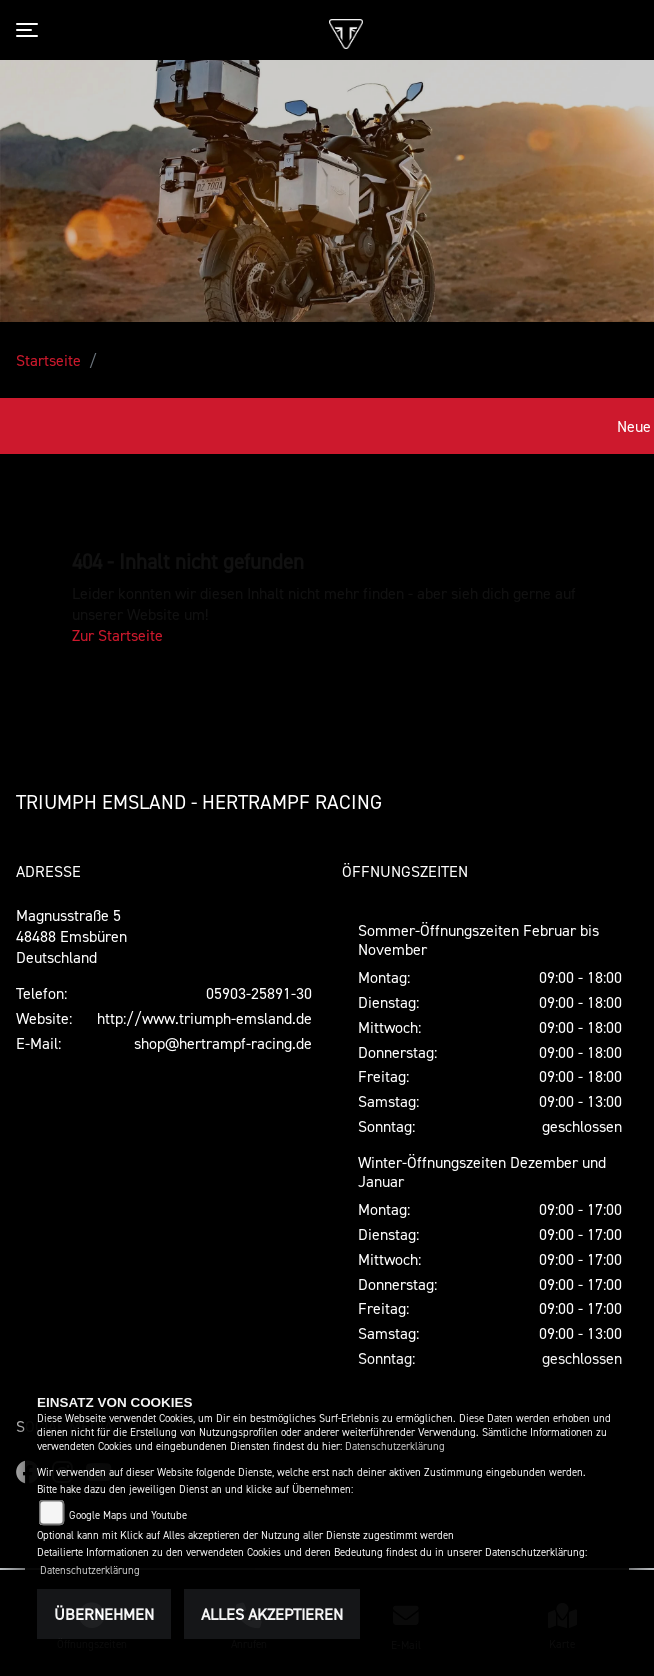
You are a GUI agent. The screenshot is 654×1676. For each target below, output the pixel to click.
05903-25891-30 (259, 993)
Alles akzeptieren (272, 1614)
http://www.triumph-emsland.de (204, 1018)
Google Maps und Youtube (128, 1515)
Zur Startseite (117, 635)
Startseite (48, 360)
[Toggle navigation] (31, 30)
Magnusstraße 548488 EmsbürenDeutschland (71, 936)
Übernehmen (104, 1614)
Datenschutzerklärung (395, 1446)
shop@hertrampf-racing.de (223, 1043)
